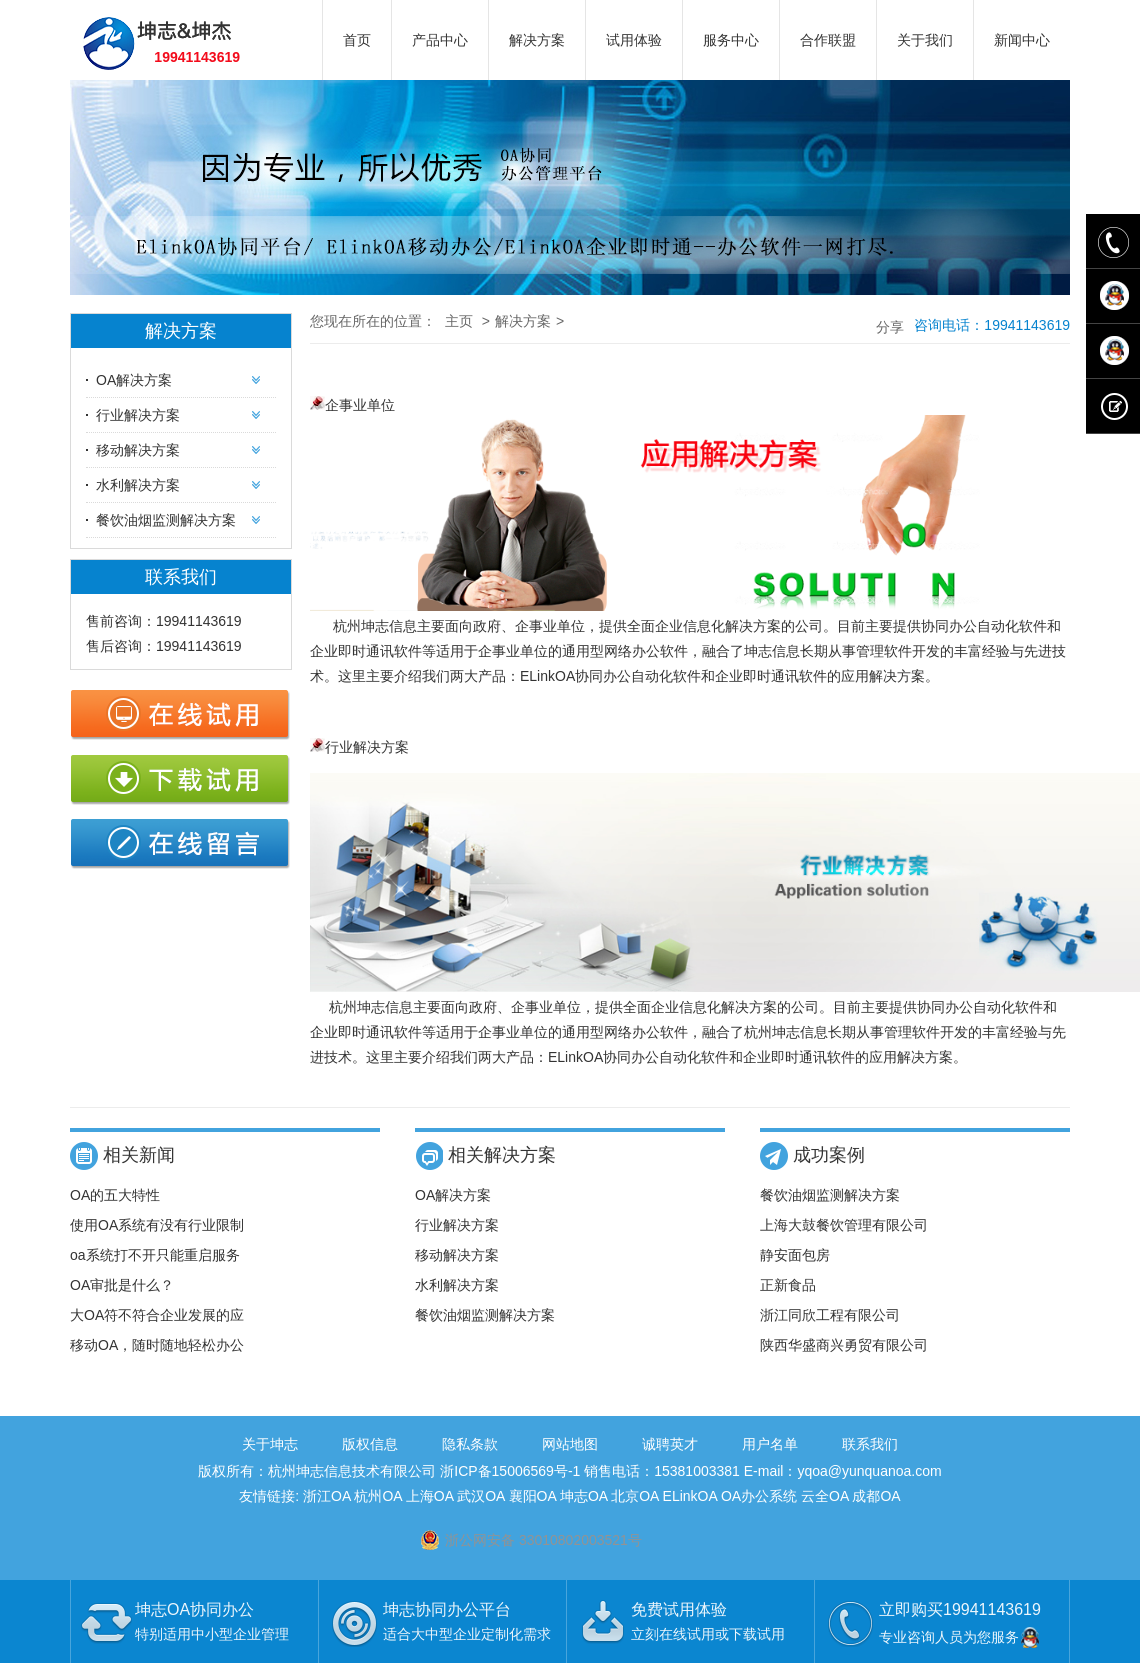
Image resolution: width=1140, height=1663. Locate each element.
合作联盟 (828, 40)
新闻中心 (1022, 40)
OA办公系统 (759, 1496)
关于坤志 (270, 1444)
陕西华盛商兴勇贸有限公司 (844, 1345)
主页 (459, 321)
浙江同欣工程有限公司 (830, 1315)
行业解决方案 (138, 415)
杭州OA (377, 1496)
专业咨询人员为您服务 (961, 1637)
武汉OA (480, 1496)
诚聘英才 (670, 1444)
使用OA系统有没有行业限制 (157, 1225)
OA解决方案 (134, 380)
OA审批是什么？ (122, 1285)
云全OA (824, 1496)
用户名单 (770, 1444)
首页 (357, 40)
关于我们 (925, 40)
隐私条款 (470, 1444)
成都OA (876, 1496)
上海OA (429, 1496)
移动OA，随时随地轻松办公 (157, 1345)
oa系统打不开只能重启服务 (155, 1255)
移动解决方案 (138, 450)
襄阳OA (532, 1496)
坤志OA (583, 1496)
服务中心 (731, 40)
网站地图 (570, 1444)
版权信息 (370, 1444)
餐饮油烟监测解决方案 (166, 520)
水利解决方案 (138, 485)
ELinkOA (690, 1496)
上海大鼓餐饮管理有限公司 (844, 1225)
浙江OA (326, 1496)
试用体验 (634, 40)
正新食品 (788, 1285)
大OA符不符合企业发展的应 (157, 1315)
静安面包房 (795, 1255)
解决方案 (537, 40)
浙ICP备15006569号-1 (510, 1471)
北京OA (634, 1496)
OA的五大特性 (115, 1195)
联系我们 (870, 1444)
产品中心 (440, 40)
